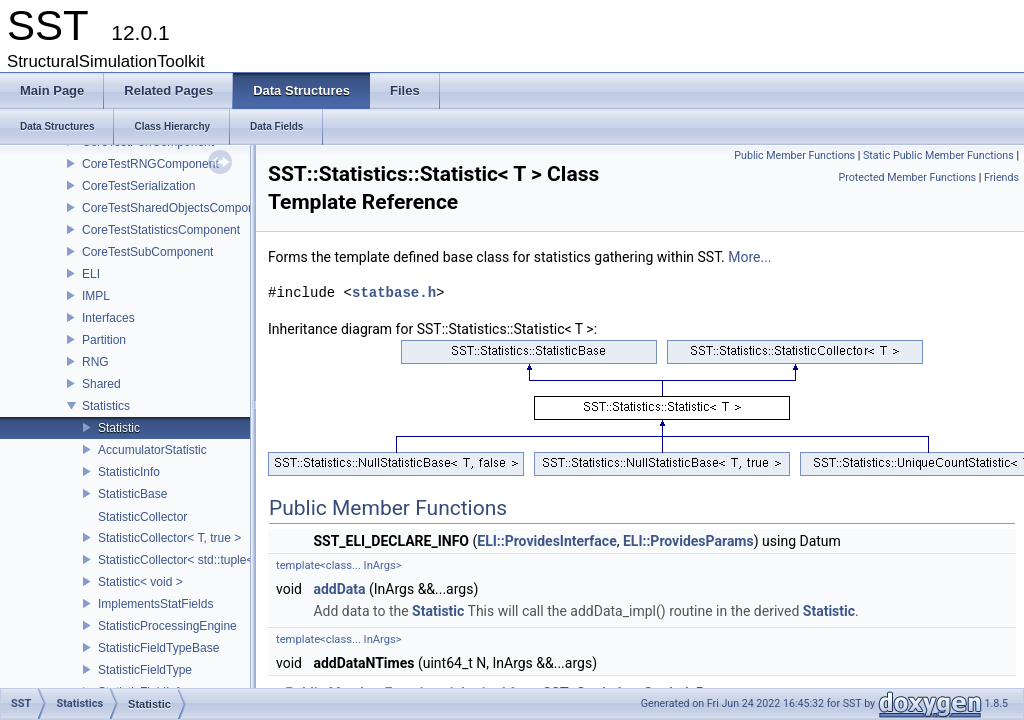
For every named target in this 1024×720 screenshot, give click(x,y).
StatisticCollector (142, 517)
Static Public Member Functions (938, 155)
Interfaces (108, 318)
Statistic (119, 428)
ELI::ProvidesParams (688, 541)
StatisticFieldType (145, 670)
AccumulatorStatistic (152, 450)
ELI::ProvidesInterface (546, 541)
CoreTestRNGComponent (150, 164)
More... (749, 257)
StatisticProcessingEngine (167, 626)
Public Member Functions (794, 155)
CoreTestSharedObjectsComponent (176, 208)
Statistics (106, 406)
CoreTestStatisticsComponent (161, 230)
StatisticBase (132, 494)
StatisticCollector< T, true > (169, 538)
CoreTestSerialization (138, 186)
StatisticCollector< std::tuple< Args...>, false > (219, 560)
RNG (95, 362)
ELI (91, 274)
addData (339, 589)
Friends (1001, 177)
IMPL (96, 296)
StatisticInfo (129, 472)
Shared (101, 384)
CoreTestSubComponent (147, 252)
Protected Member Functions (907, 177)
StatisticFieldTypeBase (158, 648)
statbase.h (394, 292)
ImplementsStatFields (155, 604)
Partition (104, 340)
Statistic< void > (140, 582)
